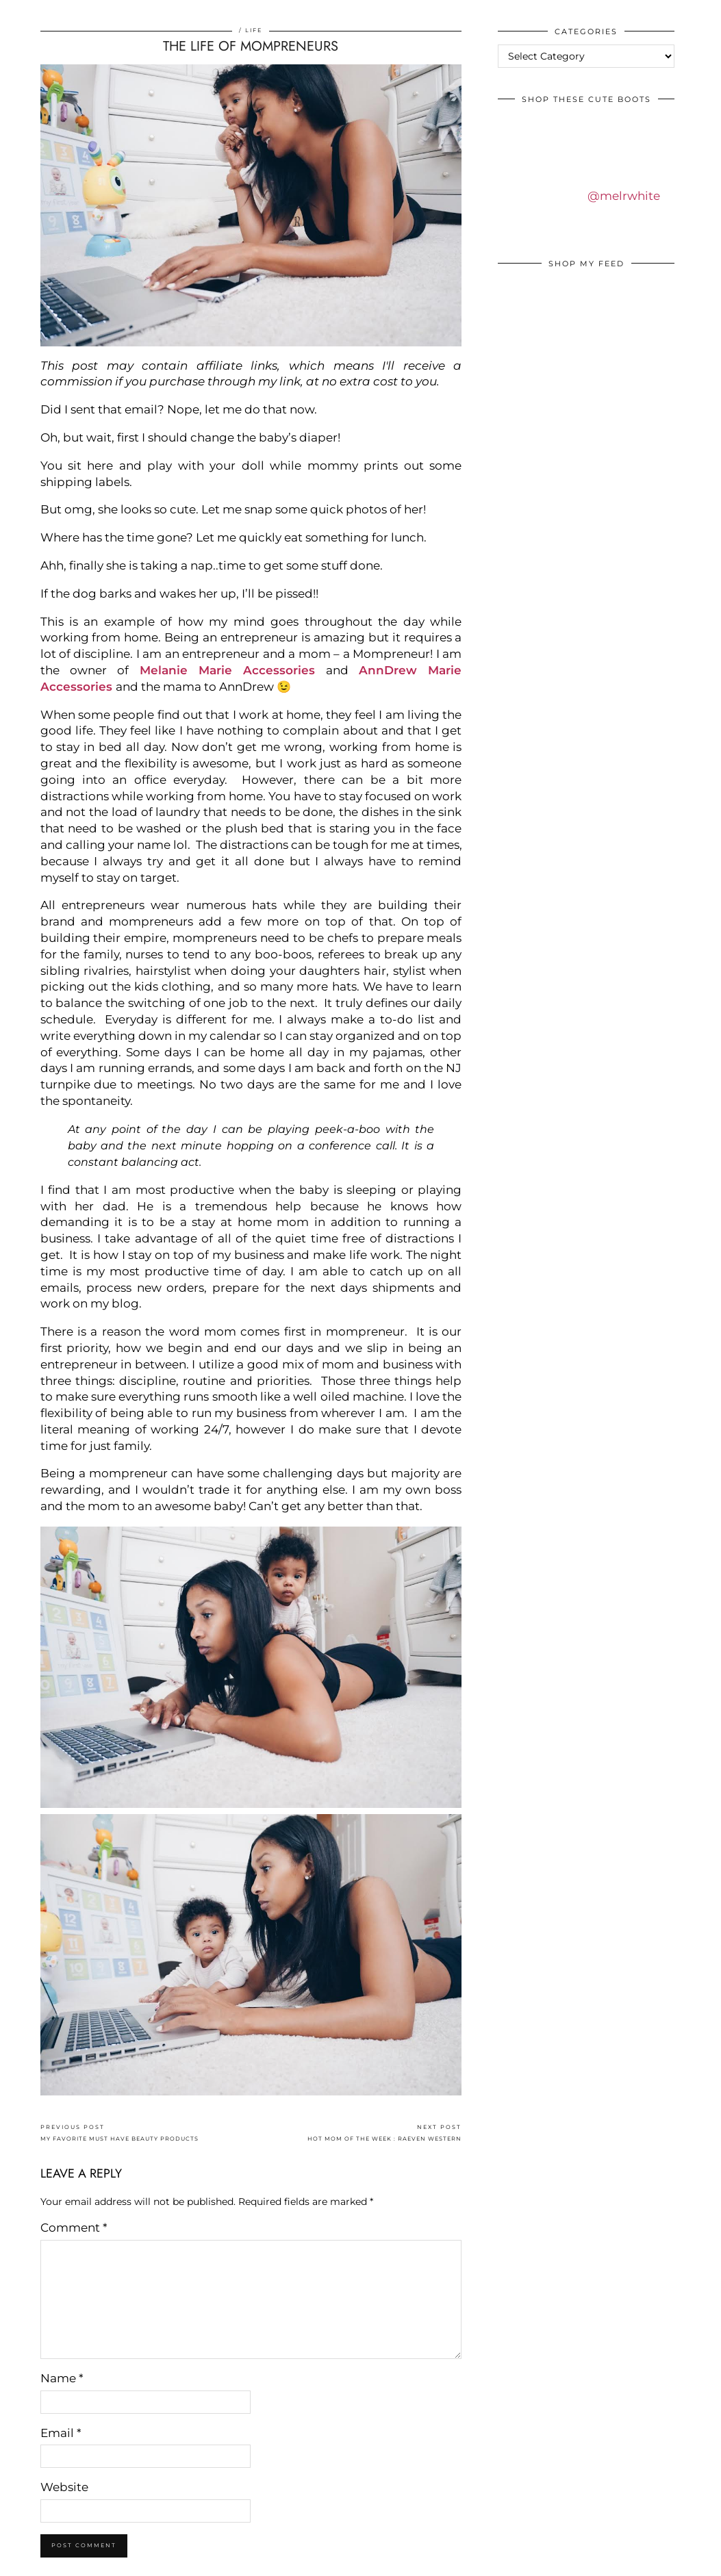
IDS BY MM (23, 13)
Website (64, 2487)
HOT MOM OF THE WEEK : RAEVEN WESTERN (384, 2133)
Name (62, 2378)
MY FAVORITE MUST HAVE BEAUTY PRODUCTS (119, 2133)
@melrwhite (623, 196)
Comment (73, 2227)
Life (253, 30)
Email (60, 2433)
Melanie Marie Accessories (228, 670)
